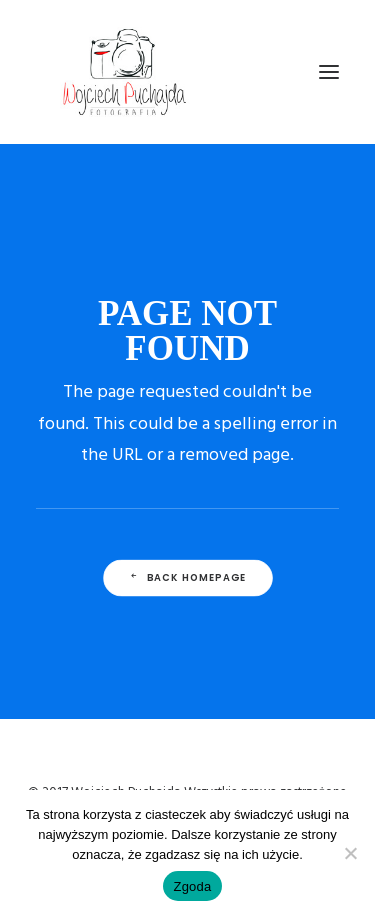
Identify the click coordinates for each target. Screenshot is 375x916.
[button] (329, 72)
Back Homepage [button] (187, 578)
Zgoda (192, 886)
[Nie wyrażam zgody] (350, 853)
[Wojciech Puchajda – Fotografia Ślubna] (126, 72)
